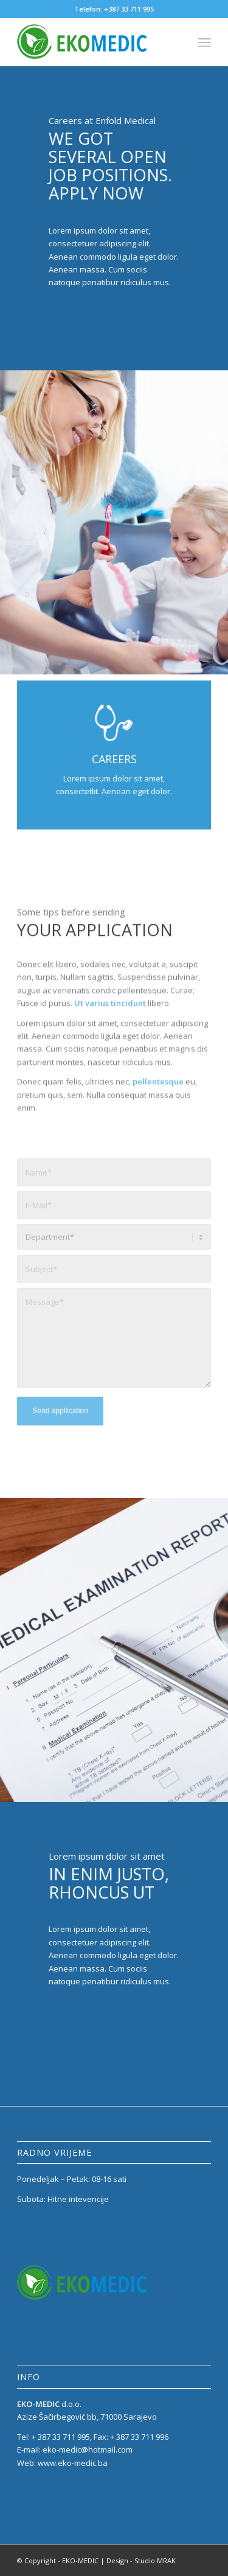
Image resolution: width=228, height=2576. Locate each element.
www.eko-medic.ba (73, 2462)
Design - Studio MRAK (141, 2560)
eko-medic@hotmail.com (88, 2449)
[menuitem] (204, 42)
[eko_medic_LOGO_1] (94, 42)
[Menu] (204, 42)
